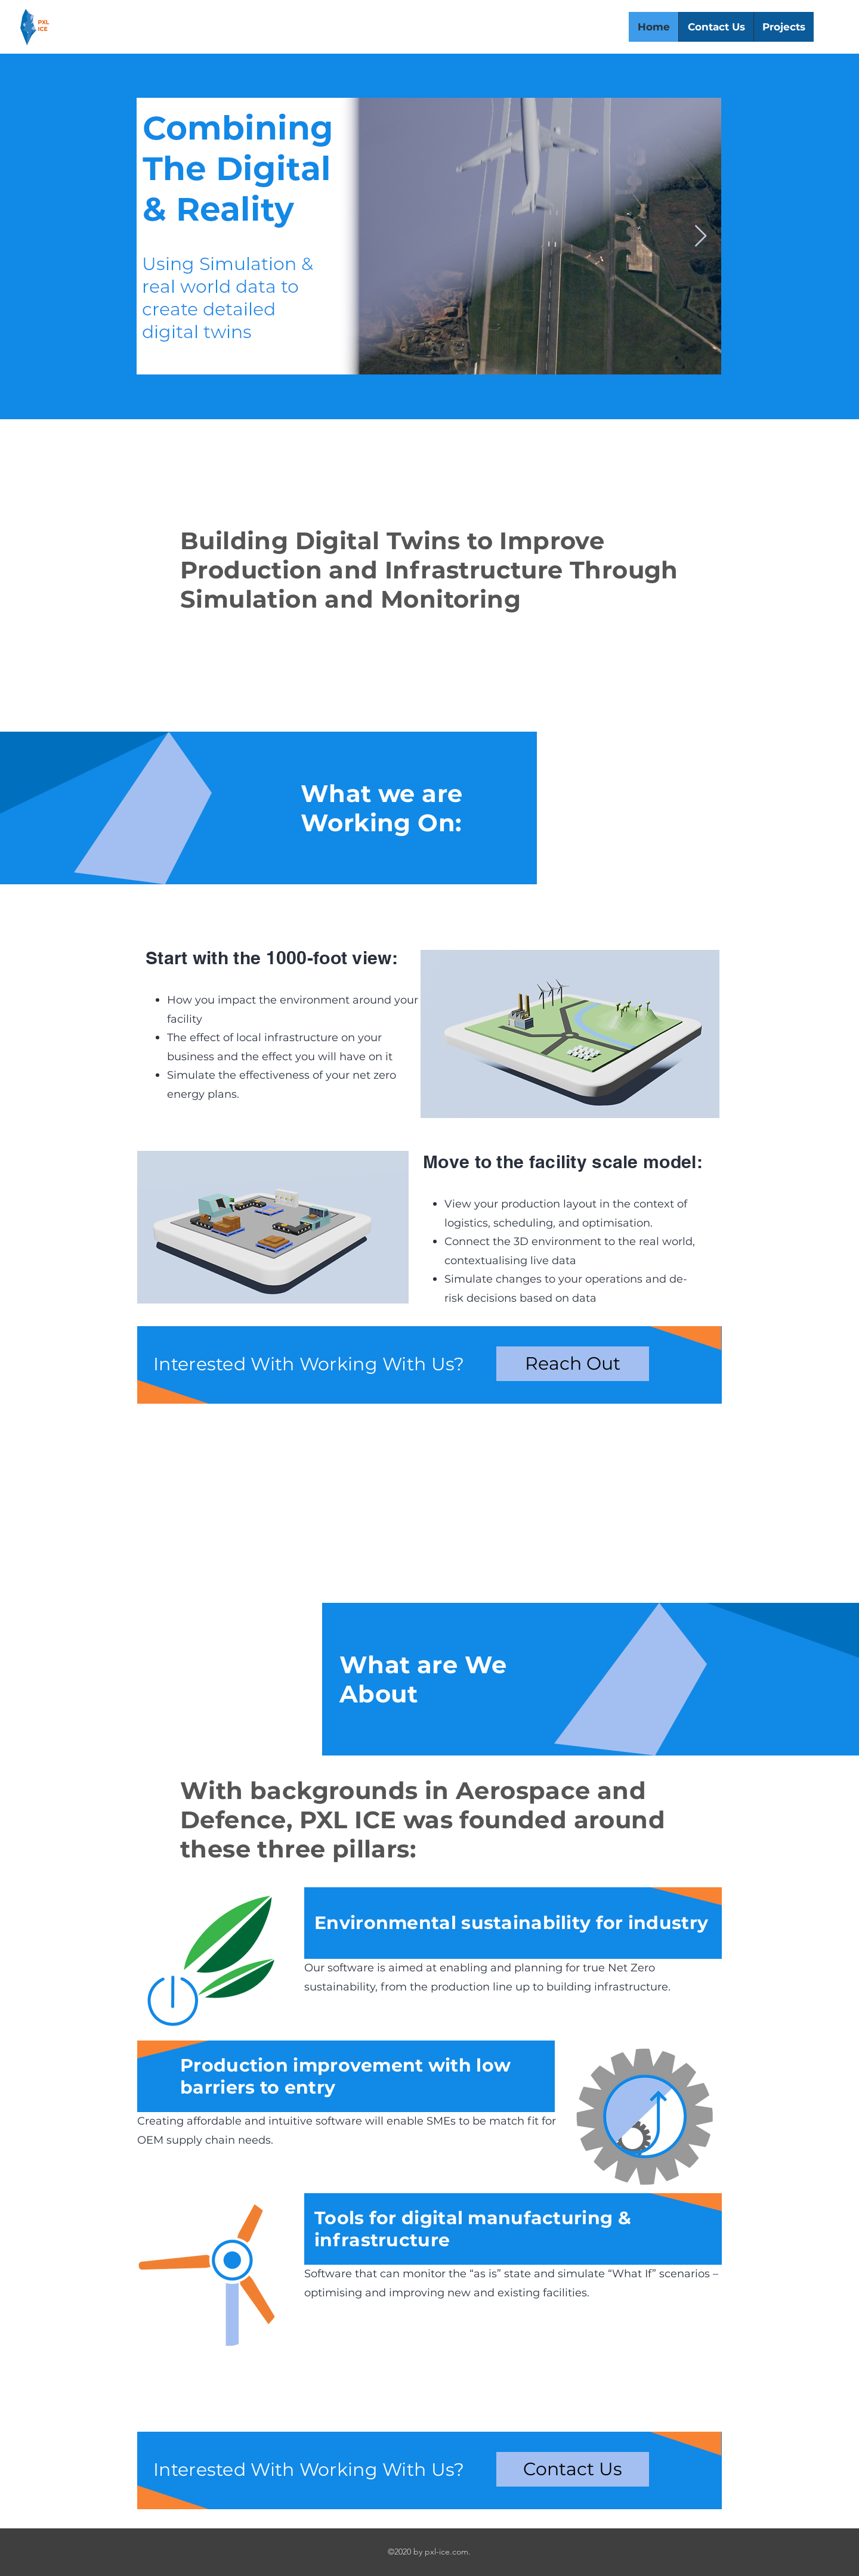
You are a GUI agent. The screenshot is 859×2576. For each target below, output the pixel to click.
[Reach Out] (572, 1363)
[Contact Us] (572, 2469)
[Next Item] (700, 236)
